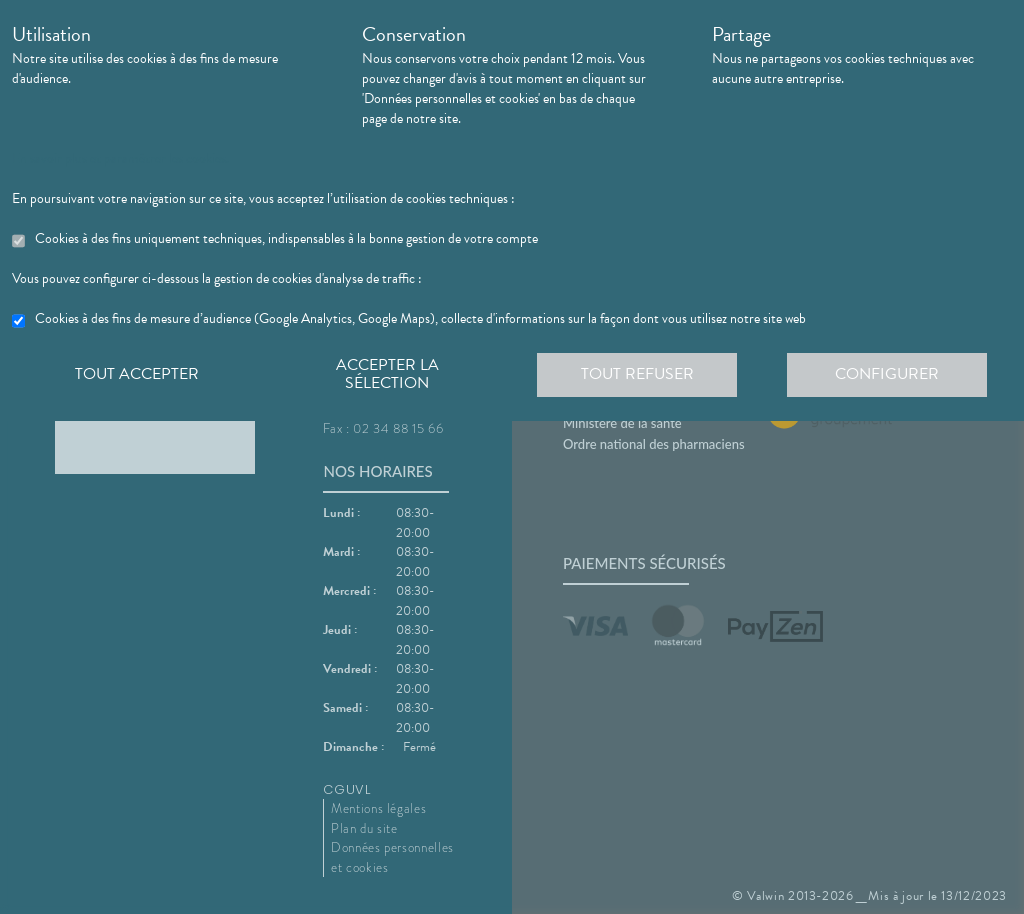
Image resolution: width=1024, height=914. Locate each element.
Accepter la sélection (387, 374)
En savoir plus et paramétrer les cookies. (120, 159)
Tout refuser (637, 374)
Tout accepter (137, 374)
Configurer (887, 374)
